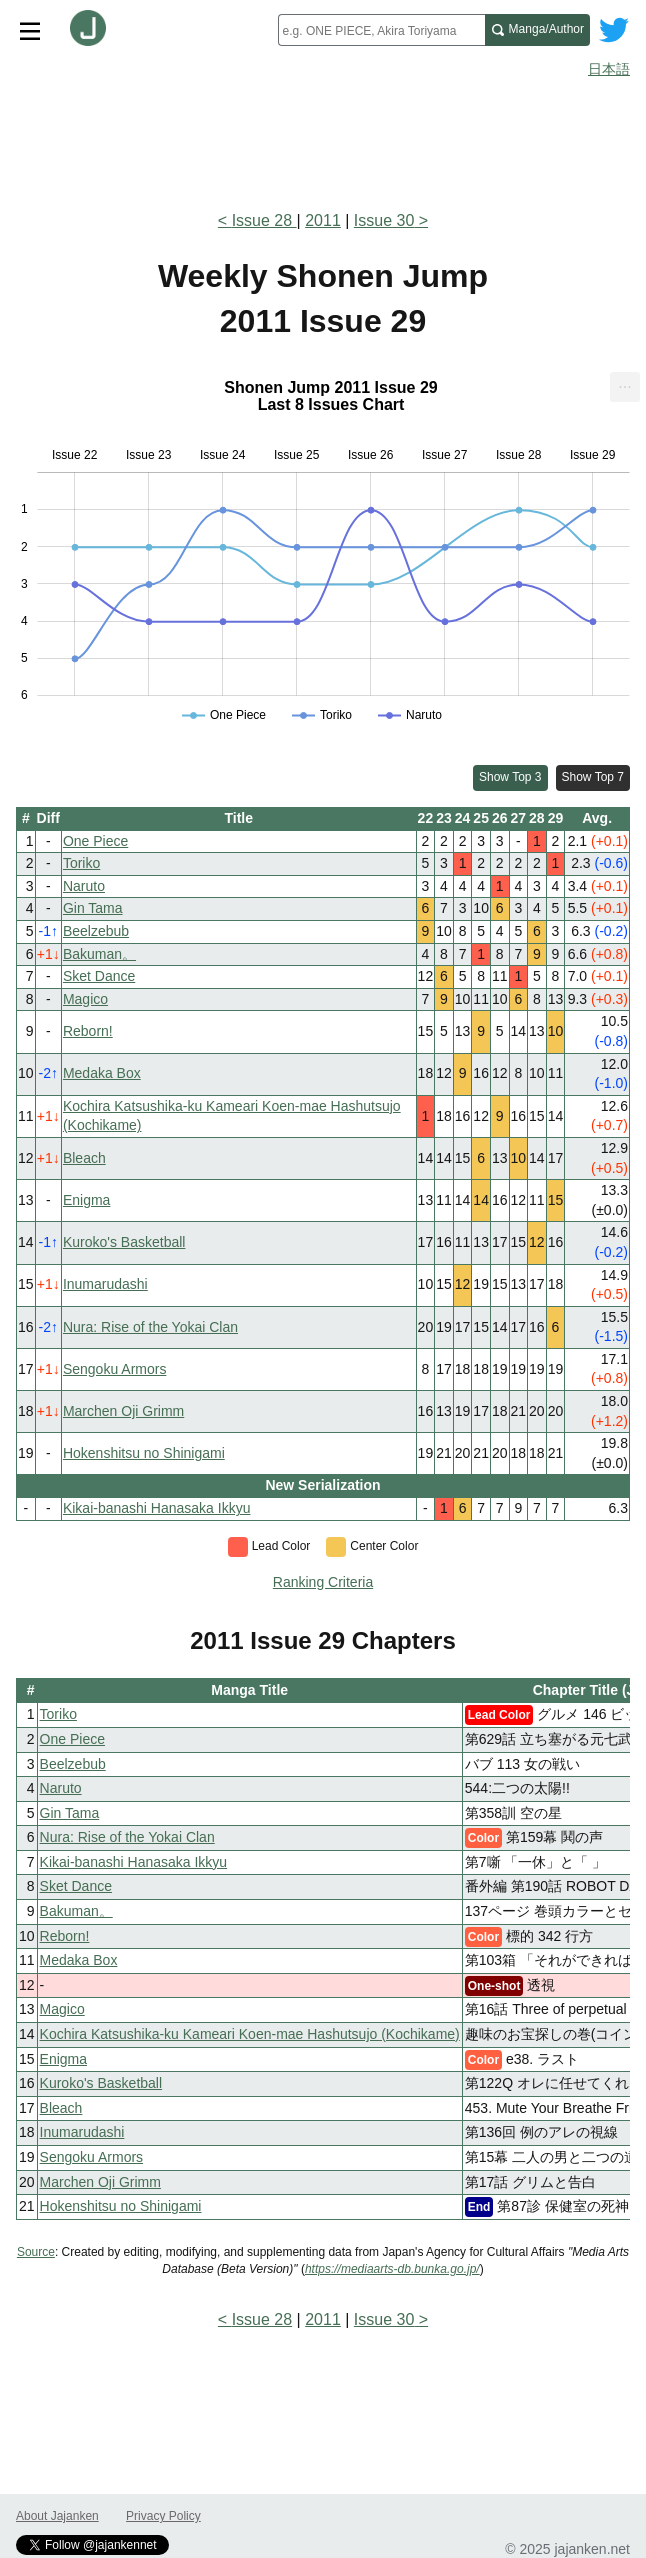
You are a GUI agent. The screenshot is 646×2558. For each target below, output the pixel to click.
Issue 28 (264, 220)
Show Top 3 (510, 777)
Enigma (86, 1200)
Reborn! (88, 1031)
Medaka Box (102, 1073)
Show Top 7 (593, 777)
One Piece (95, 841)
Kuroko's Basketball (124, 1242)
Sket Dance (99, 976)
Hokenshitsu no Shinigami (144, 1453)
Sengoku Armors (115, 1369)
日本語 (609, 69)
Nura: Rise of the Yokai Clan (150, 1327)
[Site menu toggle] (30, 30)
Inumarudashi (105, 1284)
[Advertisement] (323, 138)
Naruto (84, 886)
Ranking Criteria (323, 1582)
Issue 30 (384, 220)
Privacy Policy (163, 2516)
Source (36, 2252)
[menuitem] (625, 387)
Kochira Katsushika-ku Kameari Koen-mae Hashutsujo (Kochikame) (250, 2034)
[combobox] (381, 30)
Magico (85, 999)
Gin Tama (93, 908)
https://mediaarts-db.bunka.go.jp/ (392, 2269)
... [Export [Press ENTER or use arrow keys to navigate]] (624, 382)
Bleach (84, 1158)
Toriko (81, 863)
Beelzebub (96, 931)
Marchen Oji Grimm (123, 1411)
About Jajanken (57, 2516)
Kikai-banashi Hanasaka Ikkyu (157, 1508)
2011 (323, 220)
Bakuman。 (99, 954)
